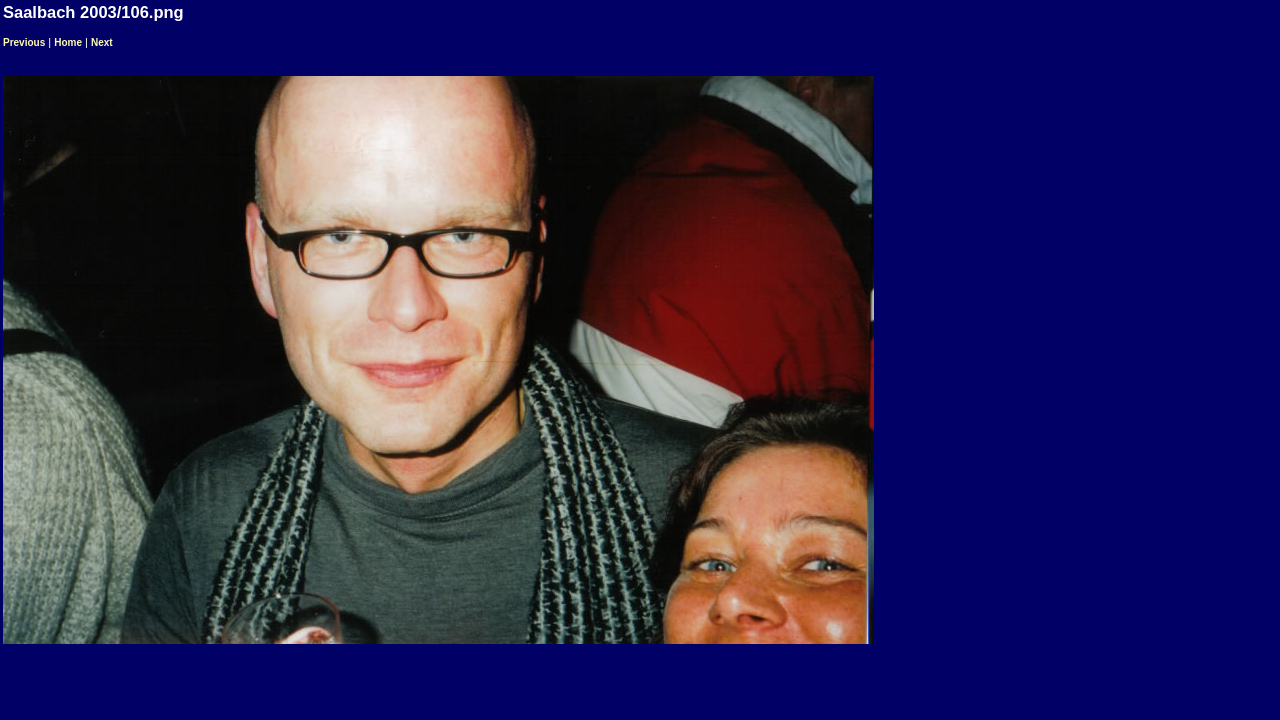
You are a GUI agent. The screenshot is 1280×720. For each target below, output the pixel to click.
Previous (24, 42)
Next (102, 42)
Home (68, 42)
